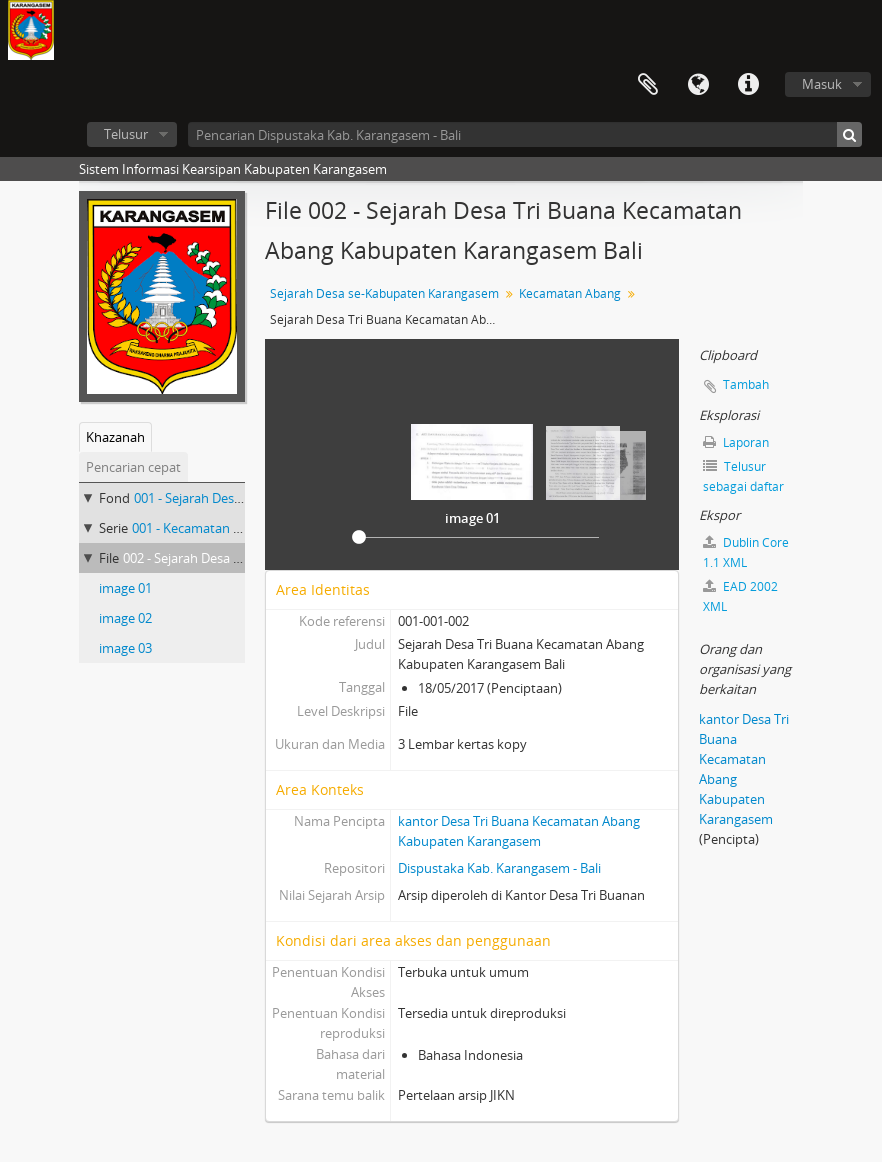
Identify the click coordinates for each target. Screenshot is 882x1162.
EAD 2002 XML (740, 596)
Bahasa (698, 85)
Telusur (126, 134)
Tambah (746, 384)
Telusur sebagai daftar (743, 476)
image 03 (125, 648)
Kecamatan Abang (570, 293)
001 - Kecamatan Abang (201, 528)
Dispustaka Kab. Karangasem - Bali (499, 868)
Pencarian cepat (133, 467)
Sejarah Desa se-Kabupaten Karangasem (384, 293)
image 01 (125, 588)
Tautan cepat (748, 85)
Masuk (822, 84)
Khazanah (115, 437)
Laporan (736, 442)
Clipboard (648, 85)
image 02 (125, 618)
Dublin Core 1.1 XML (746, 552)
